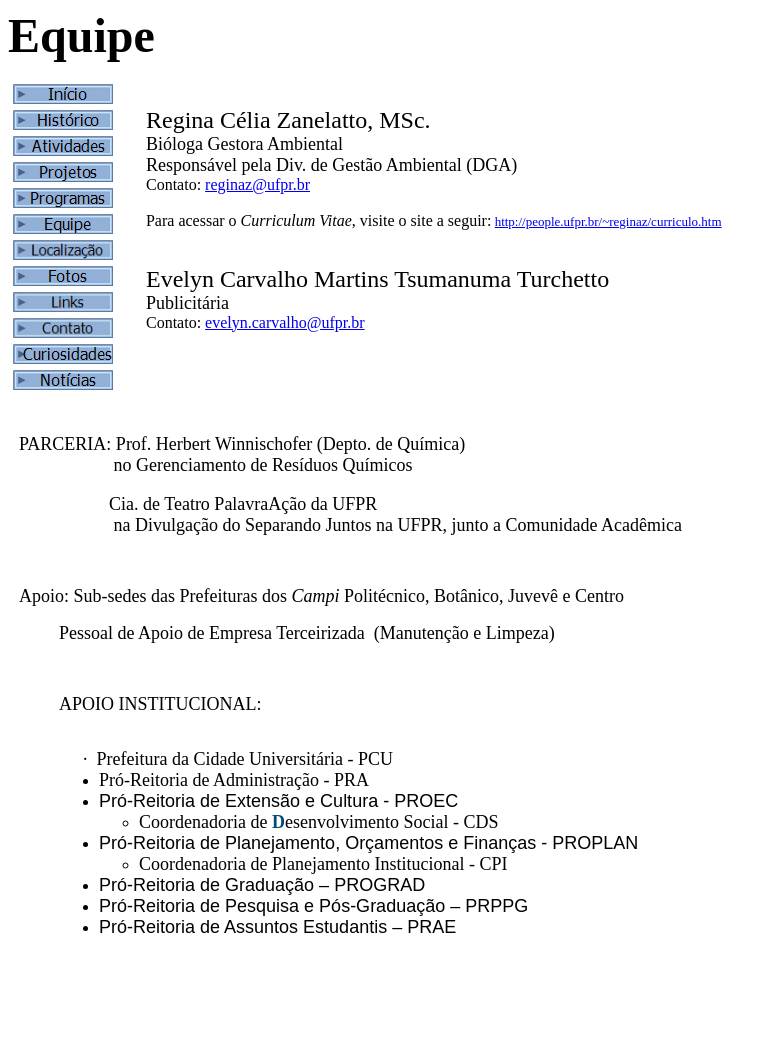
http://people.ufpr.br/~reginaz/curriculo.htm (608, 221)
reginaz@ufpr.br (257, 184)
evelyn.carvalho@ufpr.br (285, 322)
